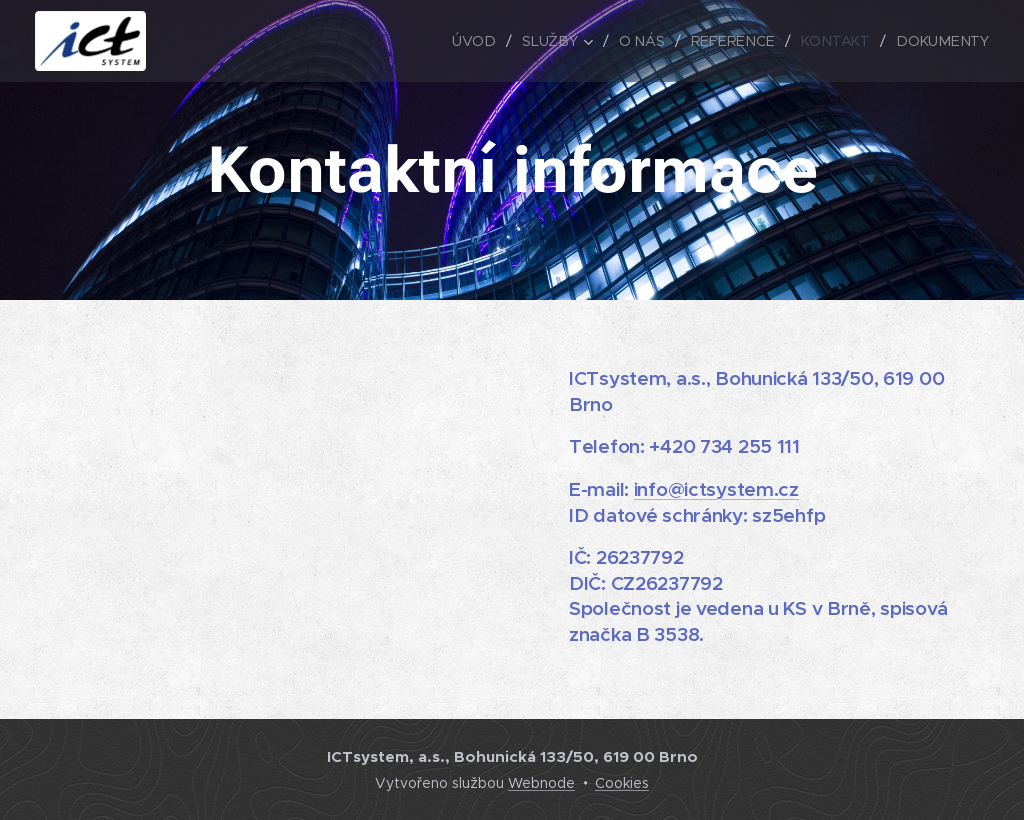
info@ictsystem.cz (716, 489)
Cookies (622, 783)
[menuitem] (486, 41)
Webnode (541, 783)
